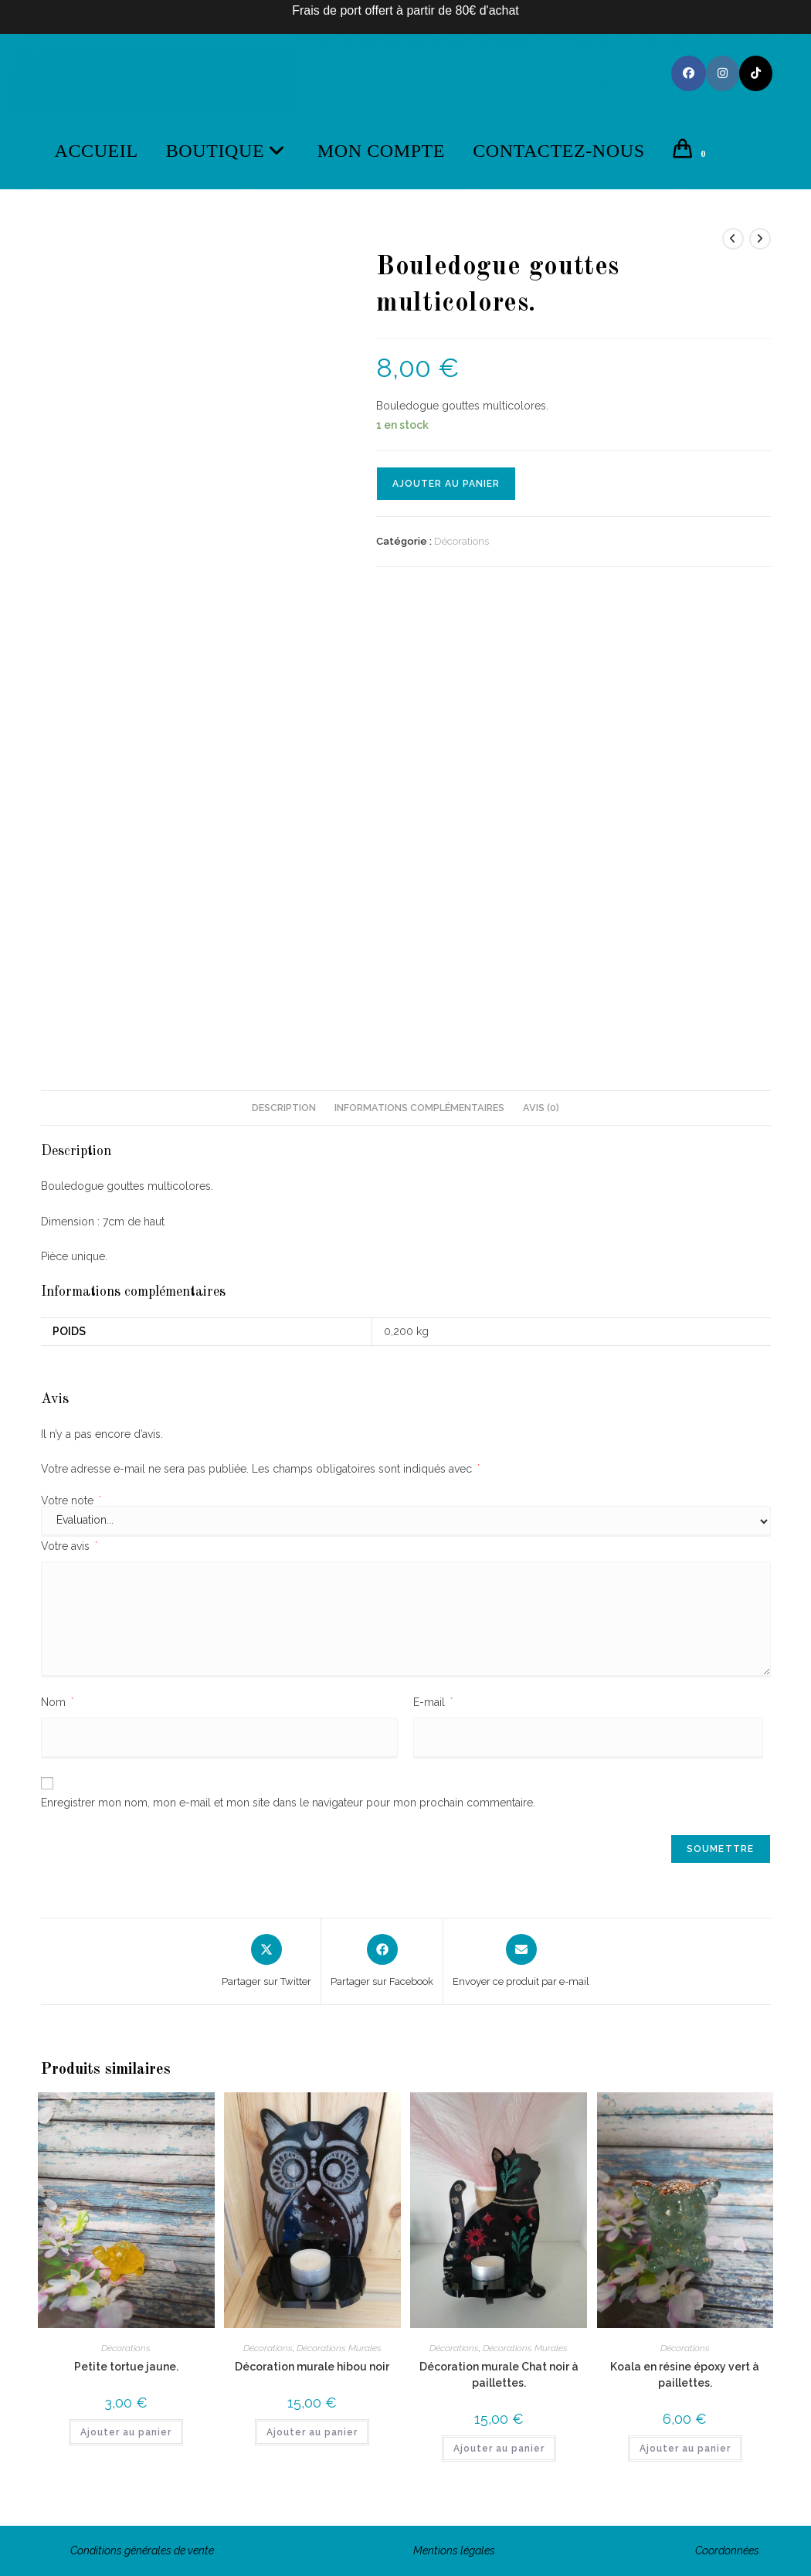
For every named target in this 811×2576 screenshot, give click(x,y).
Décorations (461, 541)
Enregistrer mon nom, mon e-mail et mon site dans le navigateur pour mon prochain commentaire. (288, 1802)
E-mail (433, 1702)
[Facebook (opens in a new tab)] (688, 73)
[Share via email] (521, 1962)
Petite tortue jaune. (126, 2366)
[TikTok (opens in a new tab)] (755, 73)
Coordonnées (727, 2550)
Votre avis (69, 1546)
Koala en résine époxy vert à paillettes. (684, 2374)
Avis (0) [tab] (541, 1107)
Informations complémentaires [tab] (419, 1107)
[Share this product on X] (266, 1962)
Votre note (71, 1500)
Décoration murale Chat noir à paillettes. (499, 2374)
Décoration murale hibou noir (312, 2366)
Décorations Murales (339, 2348)
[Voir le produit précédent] (733, 239)
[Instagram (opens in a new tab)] (722, 73)
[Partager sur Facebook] (382, 1962)
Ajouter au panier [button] (125, 2432)
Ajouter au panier (446, 483)
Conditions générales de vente (142, 2550)
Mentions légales (454, 2550)
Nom (57, 1702)
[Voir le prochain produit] (760, 239)
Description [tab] (284, 1107)
